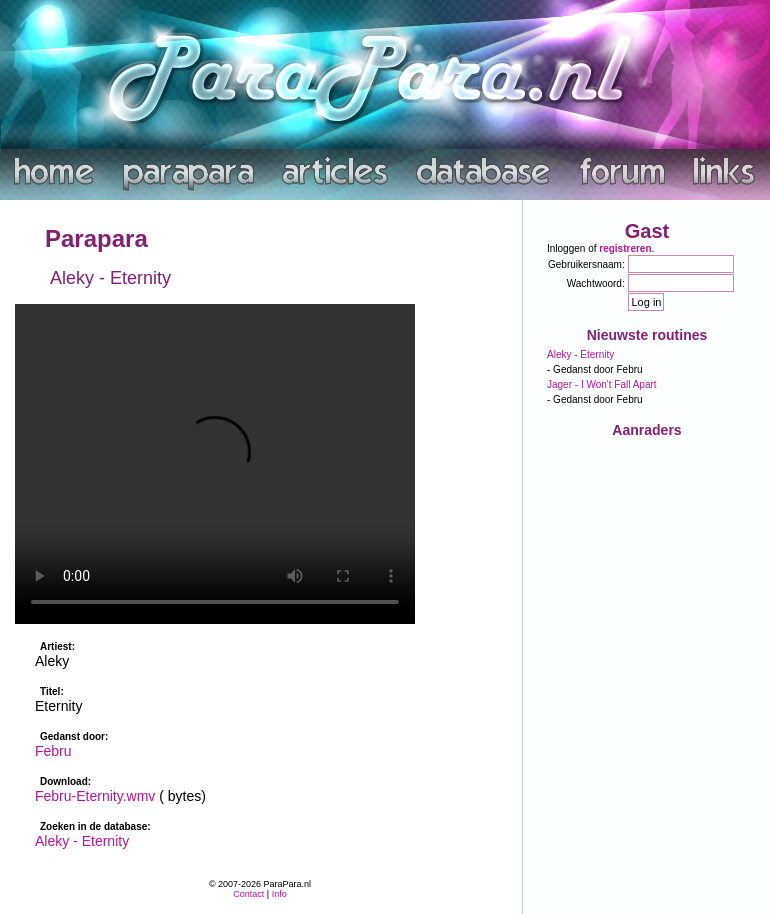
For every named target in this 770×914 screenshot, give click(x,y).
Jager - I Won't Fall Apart (602, 384)
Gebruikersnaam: (586, 264)
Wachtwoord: (596, 283)
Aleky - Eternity (82, 841)
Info (279, 894)
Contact (248, 894)
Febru (53, 751)
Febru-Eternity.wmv (95, 796)
